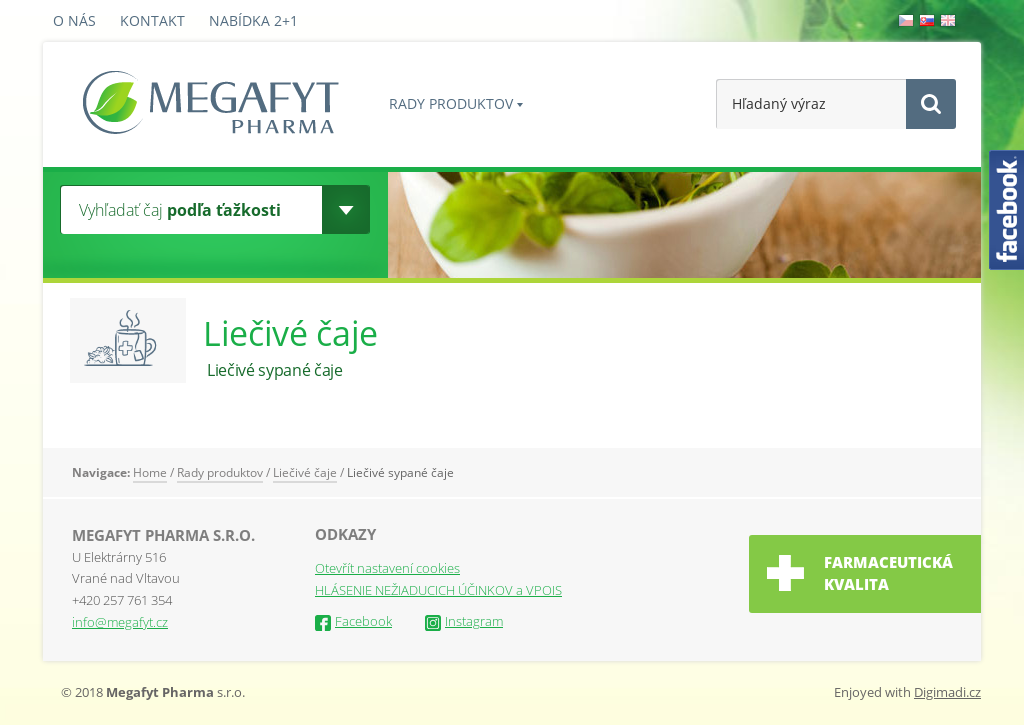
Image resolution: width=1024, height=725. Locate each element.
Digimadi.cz (947, 692)
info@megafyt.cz (120, 622)
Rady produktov (451, 103)
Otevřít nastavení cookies (387, 568)
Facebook (353, 621)
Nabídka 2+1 (253, 20)
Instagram (464, 621)
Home (150, 472)
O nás (74, 20)
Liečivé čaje (305, 472)
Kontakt (152, 20)
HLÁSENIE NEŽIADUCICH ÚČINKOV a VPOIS (438, 590)
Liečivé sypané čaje (400, 472)
